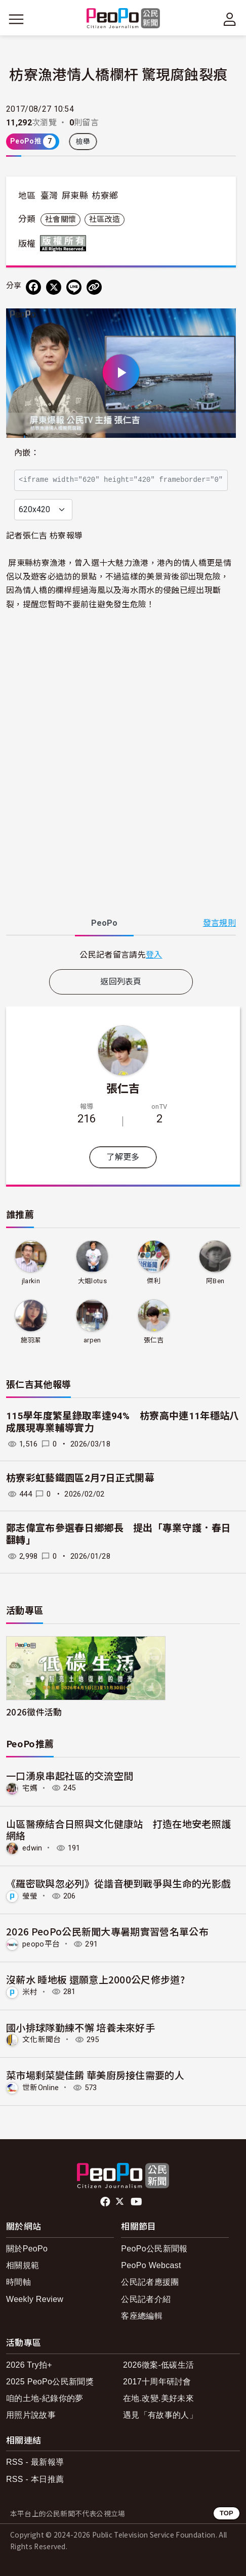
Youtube (137, 2202)
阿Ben (215, 1281)
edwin (32, 1847)
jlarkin (31, 1281)
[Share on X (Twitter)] (53, 287)
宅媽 (30, 1787)
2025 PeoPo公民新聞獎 (50, 2381)
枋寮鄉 (105, 196)
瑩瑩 (30, 1896)
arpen (92, 1340)
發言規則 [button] (219, 923)
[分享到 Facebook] (33, 287)
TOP (226, 2513)
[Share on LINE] (73, 287)
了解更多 (122, 1157)
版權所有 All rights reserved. (65, 243)
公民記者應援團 (150, 2282)
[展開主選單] (16, 19)
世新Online (40, 2087)
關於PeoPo (27, 2248)
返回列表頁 (121, 981)
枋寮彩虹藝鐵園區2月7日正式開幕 (80, 1478)
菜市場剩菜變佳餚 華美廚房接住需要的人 (95, 2075)
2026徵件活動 (34, 1711)
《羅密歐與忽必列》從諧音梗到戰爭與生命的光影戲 (118, 1883)
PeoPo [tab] (104, 923)
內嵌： (26, 453)
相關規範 (22, 2265)
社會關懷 (60, 219)
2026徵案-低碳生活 (158, 2365)
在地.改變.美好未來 (158, 2398)
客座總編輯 (141, 2316)
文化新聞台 (41, 2039)
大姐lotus (92, 1281)
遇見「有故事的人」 (160, 2415)
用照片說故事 (31, 2415)
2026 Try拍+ (29, 2365)
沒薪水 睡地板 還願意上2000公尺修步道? (95, 1979)
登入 (154, 954)
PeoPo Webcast (151, 2265)
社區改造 (104, 219)
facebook (106, 2202)
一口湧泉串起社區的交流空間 (69, 1775)
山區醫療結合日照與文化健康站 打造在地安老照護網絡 (118, 1829)
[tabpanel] (121, 954)
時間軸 (18, 2282)
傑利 (153, 1281)
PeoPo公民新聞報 (154, 2248)
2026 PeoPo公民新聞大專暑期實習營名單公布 (107, 1931)
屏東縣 (75, 196)
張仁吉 (123, 1087)
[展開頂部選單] (230, 19)
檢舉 (83, 142)
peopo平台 (41, 1944)
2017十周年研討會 (157, 2381)
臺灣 (49, 196)
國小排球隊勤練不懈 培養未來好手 (80, 2027)
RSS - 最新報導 (35, 2462)
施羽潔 (31, 1340)
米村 (30, 1991)
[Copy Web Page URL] (94, 287)
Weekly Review (34, 2299)
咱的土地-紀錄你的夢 (45, 2398)
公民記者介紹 (146, 2299)
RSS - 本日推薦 (35, 2479)
